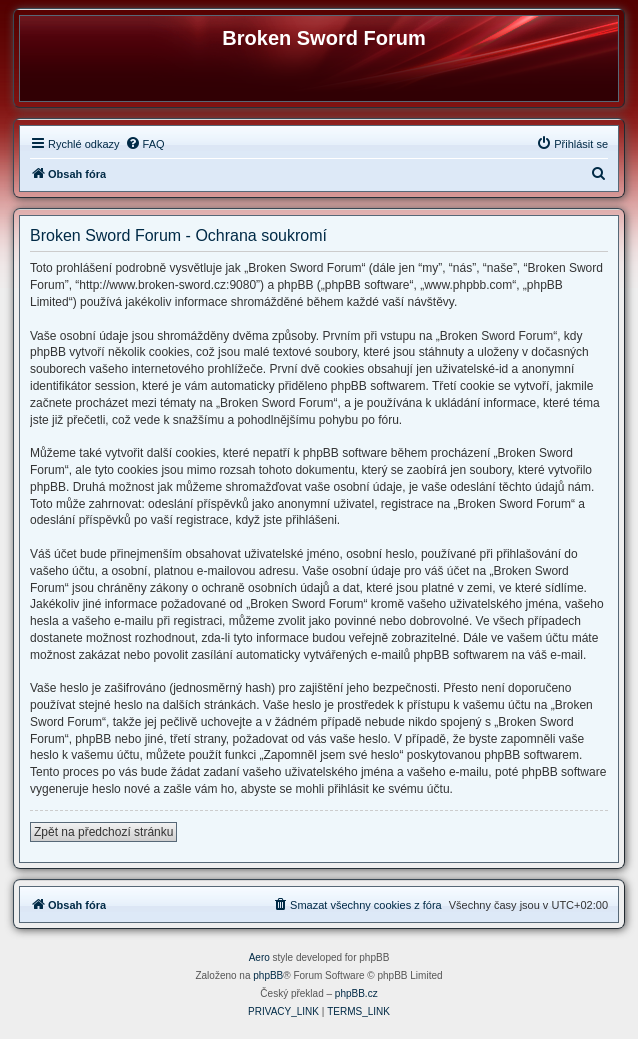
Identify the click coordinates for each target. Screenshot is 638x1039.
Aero (259, 957)
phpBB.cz (356, 993)
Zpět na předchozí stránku (103, 832)
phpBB (268, 975)
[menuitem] (145, 144)
